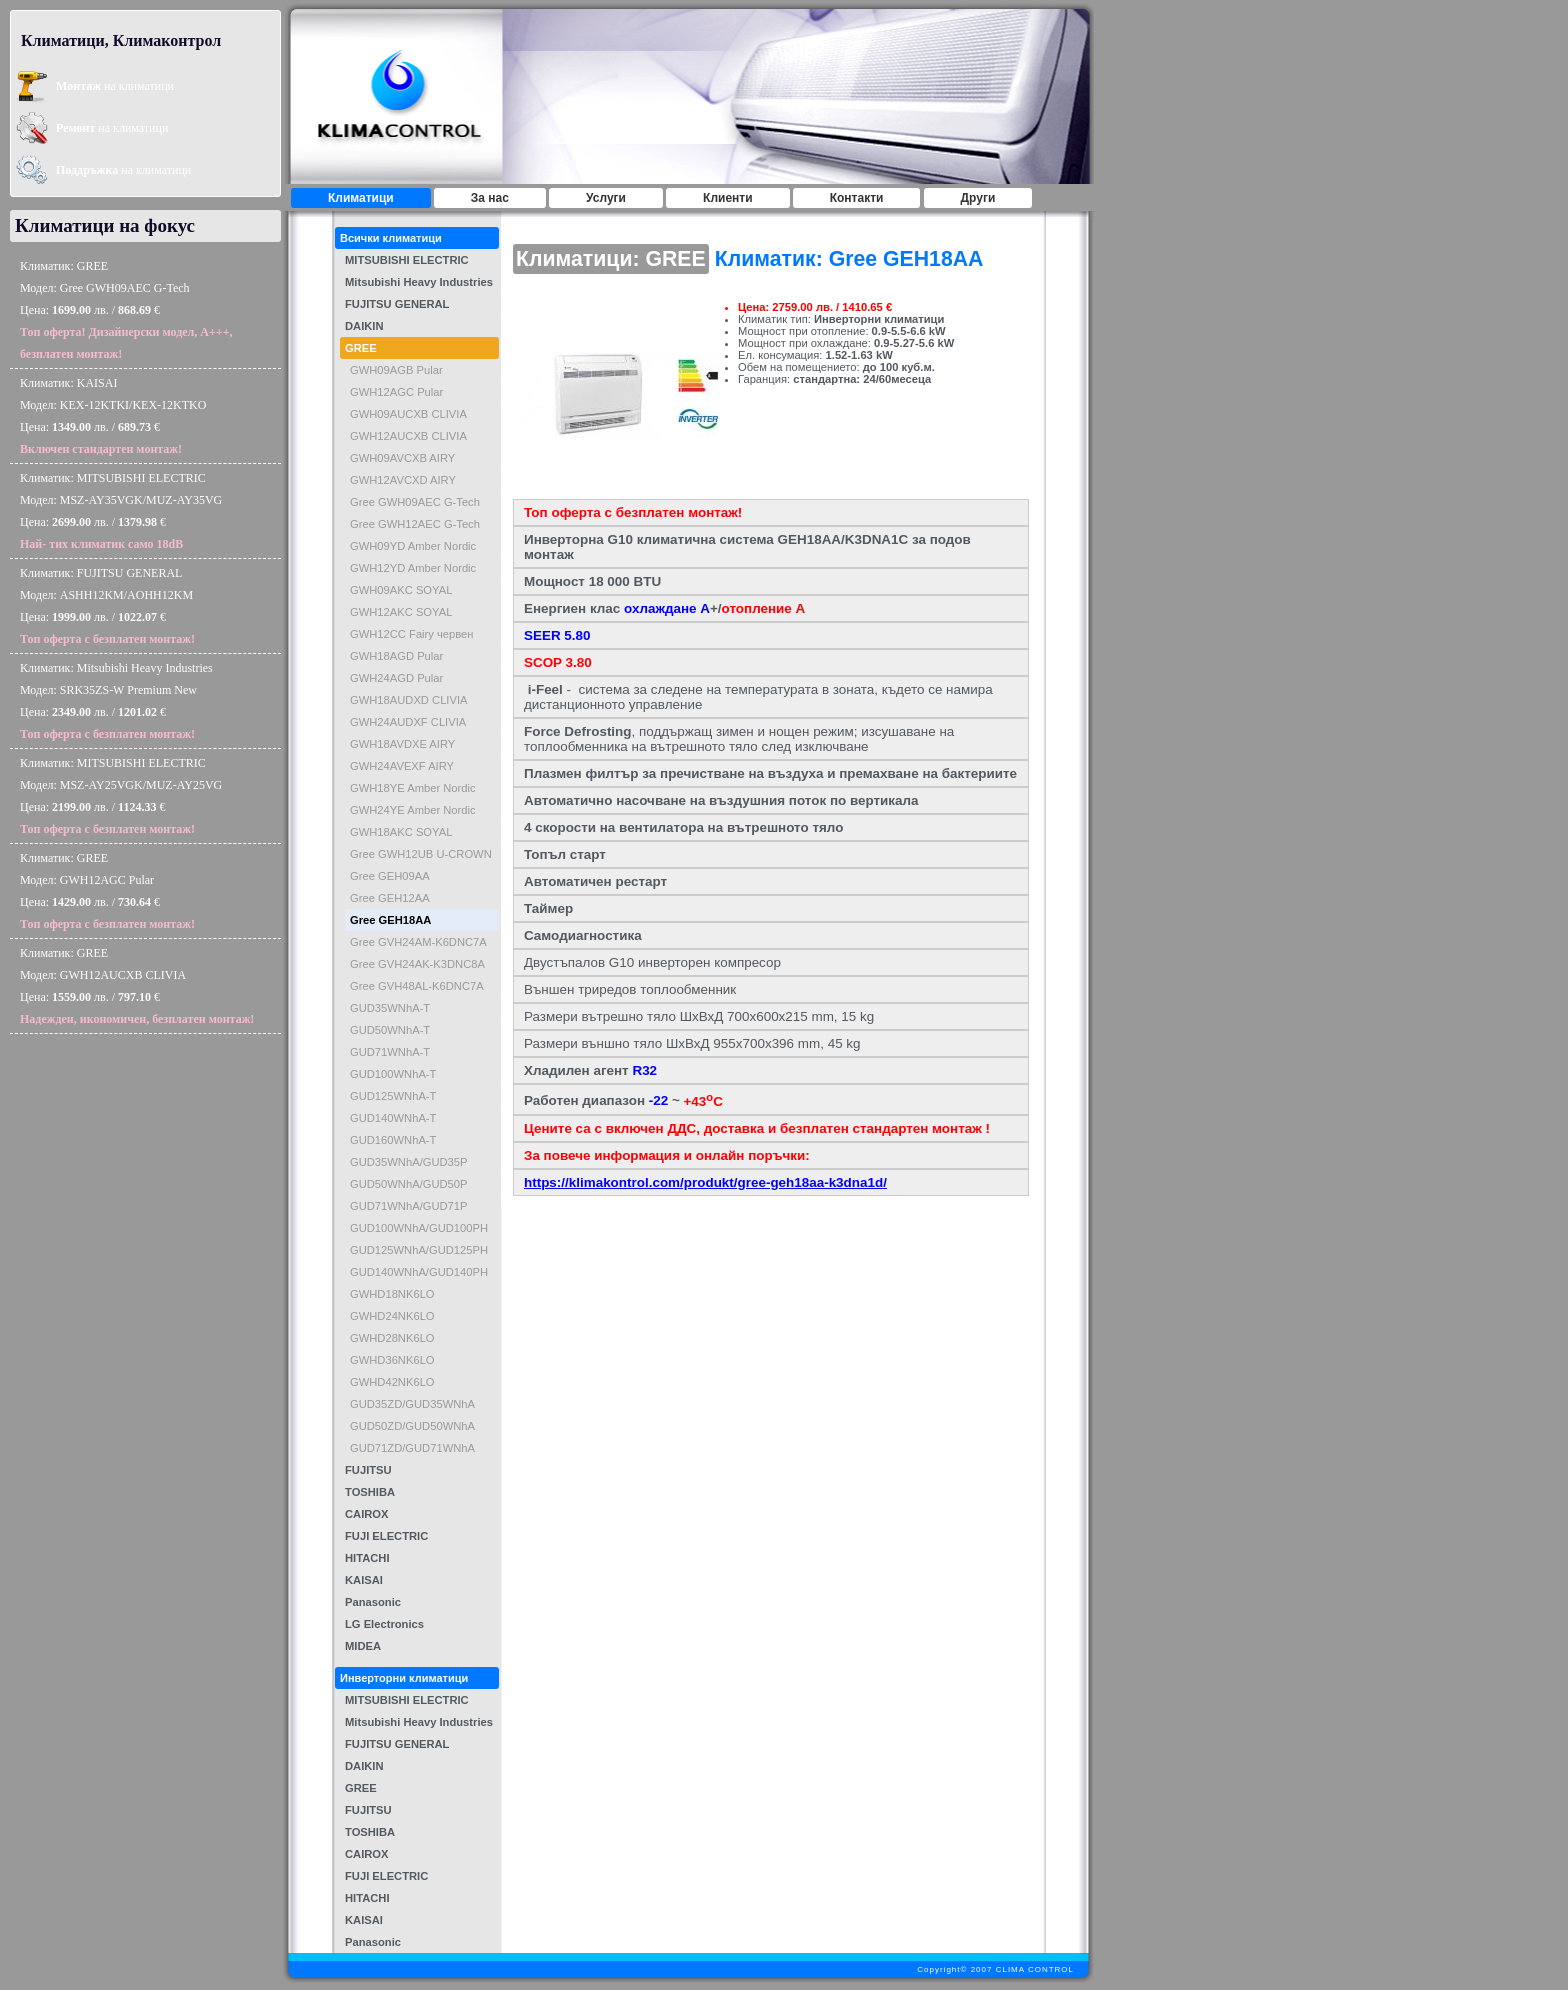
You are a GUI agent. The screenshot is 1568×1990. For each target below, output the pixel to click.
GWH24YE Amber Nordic (413, 810)
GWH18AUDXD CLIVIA (409, 700)
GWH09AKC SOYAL (401, 590)
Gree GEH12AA (390, 898)
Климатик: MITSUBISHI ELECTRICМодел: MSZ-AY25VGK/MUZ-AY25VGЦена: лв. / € (121, 796)
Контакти (857, 198)
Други (978, 198)
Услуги (606, 198)
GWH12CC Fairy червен (412, 634)
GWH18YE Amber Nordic (413, 788)
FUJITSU (368, 1470)
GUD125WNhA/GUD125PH (419, 1250)
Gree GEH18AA (390, 920)
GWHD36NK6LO (392, 1360)
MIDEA (363, 1646)
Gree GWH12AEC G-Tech (415, 524)
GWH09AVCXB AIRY (402, 458)
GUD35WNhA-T (390, 1008)
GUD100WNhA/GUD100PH (419, 1228)
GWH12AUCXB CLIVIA (408, 436)
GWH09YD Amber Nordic (413, 546)
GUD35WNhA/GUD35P (409, 1162)
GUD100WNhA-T (393, 1074)
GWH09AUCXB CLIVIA (408, 414)
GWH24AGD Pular (396, 678)
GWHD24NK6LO (392, 1316)
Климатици (361, 198)
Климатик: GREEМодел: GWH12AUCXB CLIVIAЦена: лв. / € (137, 986)
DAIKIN (364, 326)
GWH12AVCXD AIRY (403, 480)
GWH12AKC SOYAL (401, 612)
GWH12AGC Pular (396, 392)
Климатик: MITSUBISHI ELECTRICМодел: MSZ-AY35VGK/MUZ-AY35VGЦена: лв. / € (121, 511)
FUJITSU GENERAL (397, 304)
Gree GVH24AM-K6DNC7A (418, 942)
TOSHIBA (370, 1492)
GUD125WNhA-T (393, 1096)
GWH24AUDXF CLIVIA (408, 722)
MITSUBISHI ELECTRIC (407, 260)
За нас (490, 198)
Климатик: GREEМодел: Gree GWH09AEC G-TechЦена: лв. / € (126, 310)
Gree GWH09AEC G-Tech (415, 502)
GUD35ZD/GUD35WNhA (412, 1404)
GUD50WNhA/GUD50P (409, 1184)
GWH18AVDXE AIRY (402, 744)
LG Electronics (384, 1624)
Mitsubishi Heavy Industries (419, 282)
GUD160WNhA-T (393, 1140)
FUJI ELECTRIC (386, 1536)
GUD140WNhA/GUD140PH (419, 1272)
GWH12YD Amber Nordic (413, 568)
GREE (361, 348)
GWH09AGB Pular (396, 370)
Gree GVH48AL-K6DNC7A (417, 986)
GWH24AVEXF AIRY (402, 766)
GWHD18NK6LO (392, 1294)
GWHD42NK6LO (392, 1382)
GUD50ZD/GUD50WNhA (412, 1426)
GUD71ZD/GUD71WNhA (412, 1448)
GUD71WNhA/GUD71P (409, 1206)
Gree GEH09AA (390, 876)
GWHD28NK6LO (392, 1338)
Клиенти (728, 198)
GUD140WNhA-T (393, 1118)
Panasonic (373, 1602)
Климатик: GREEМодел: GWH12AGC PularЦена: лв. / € (107, 891)
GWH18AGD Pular (396, 656)
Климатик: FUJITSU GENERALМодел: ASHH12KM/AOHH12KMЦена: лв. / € (107, 606)
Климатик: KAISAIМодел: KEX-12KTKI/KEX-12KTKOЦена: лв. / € (113, 416)
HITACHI (367, 1558)
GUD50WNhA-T (390, 1030)
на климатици (115, 86)
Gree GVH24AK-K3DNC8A (417, 964)
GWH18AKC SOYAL (401, 832)
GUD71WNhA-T (390, 1052)
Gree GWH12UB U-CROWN (421, 854)
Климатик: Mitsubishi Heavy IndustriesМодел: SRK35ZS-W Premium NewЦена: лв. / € (116, 701)
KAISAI (364, 1580)
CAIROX (367, 1514)
